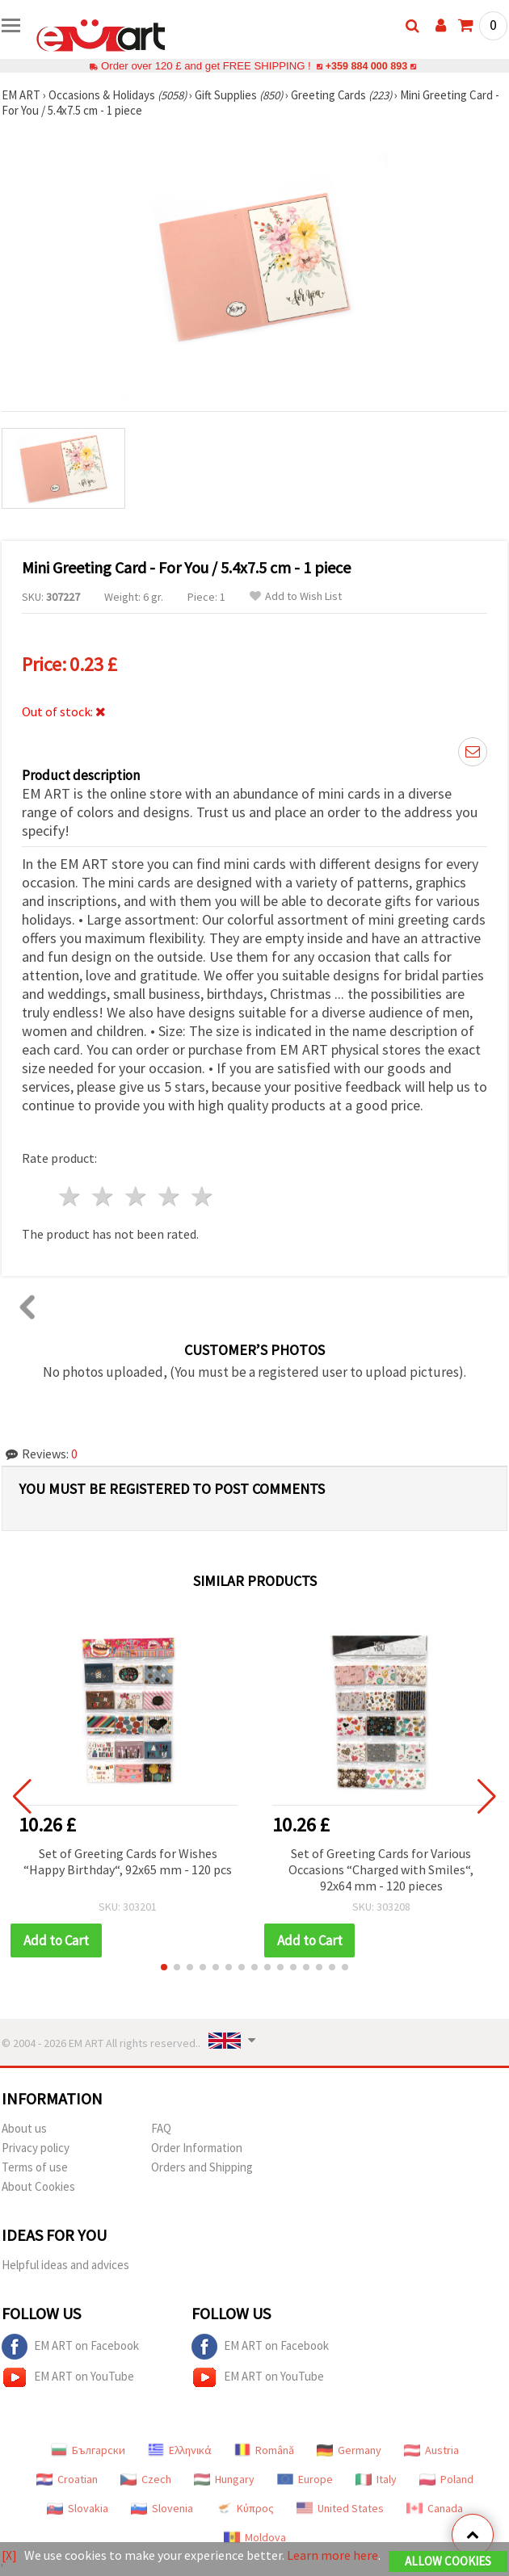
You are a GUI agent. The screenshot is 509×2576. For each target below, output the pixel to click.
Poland (446, 2479)
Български (88, 2450)
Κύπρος (245, 2508)
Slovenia (162, 2508)
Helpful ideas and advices (65, 2264)
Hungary (224, 2479)
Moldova (255, 2537)
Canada (434, 2508)
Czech (145, 2479)
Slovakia (77, 2508)
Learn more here (332, 2555)
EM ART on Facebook (70, 2347)
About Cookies (38, 2186)
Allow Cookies (448, 2561)
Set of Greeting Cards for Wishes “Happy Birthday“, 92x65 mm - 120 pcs (127, 1861)
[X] (9, 2555)
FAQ (161, 2128)
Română (264, 2450)
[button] (164, 1967)
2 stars (103, 1196)
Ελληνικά (180, 2450)
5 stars (202, 1196)
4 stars (169, 1196)
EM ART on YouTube (68, 2377)
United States (340, 2508)
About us (24, 2128)
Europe (305, 2479)
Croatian (67, 2479)
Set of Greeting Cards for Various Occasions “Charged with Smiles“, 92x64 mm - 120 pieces (380, 1869)
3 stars (137, 1196)
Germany (349, 2450)
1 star (70, 1196)
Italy (376, 2479)
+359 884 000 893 (366, 66)
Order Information (196, 2147)
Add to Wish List (296, 596)
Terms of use (35, 2167)
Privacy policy (35, 2147)
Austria (431, 2450)
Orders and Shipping (202, 2167)
